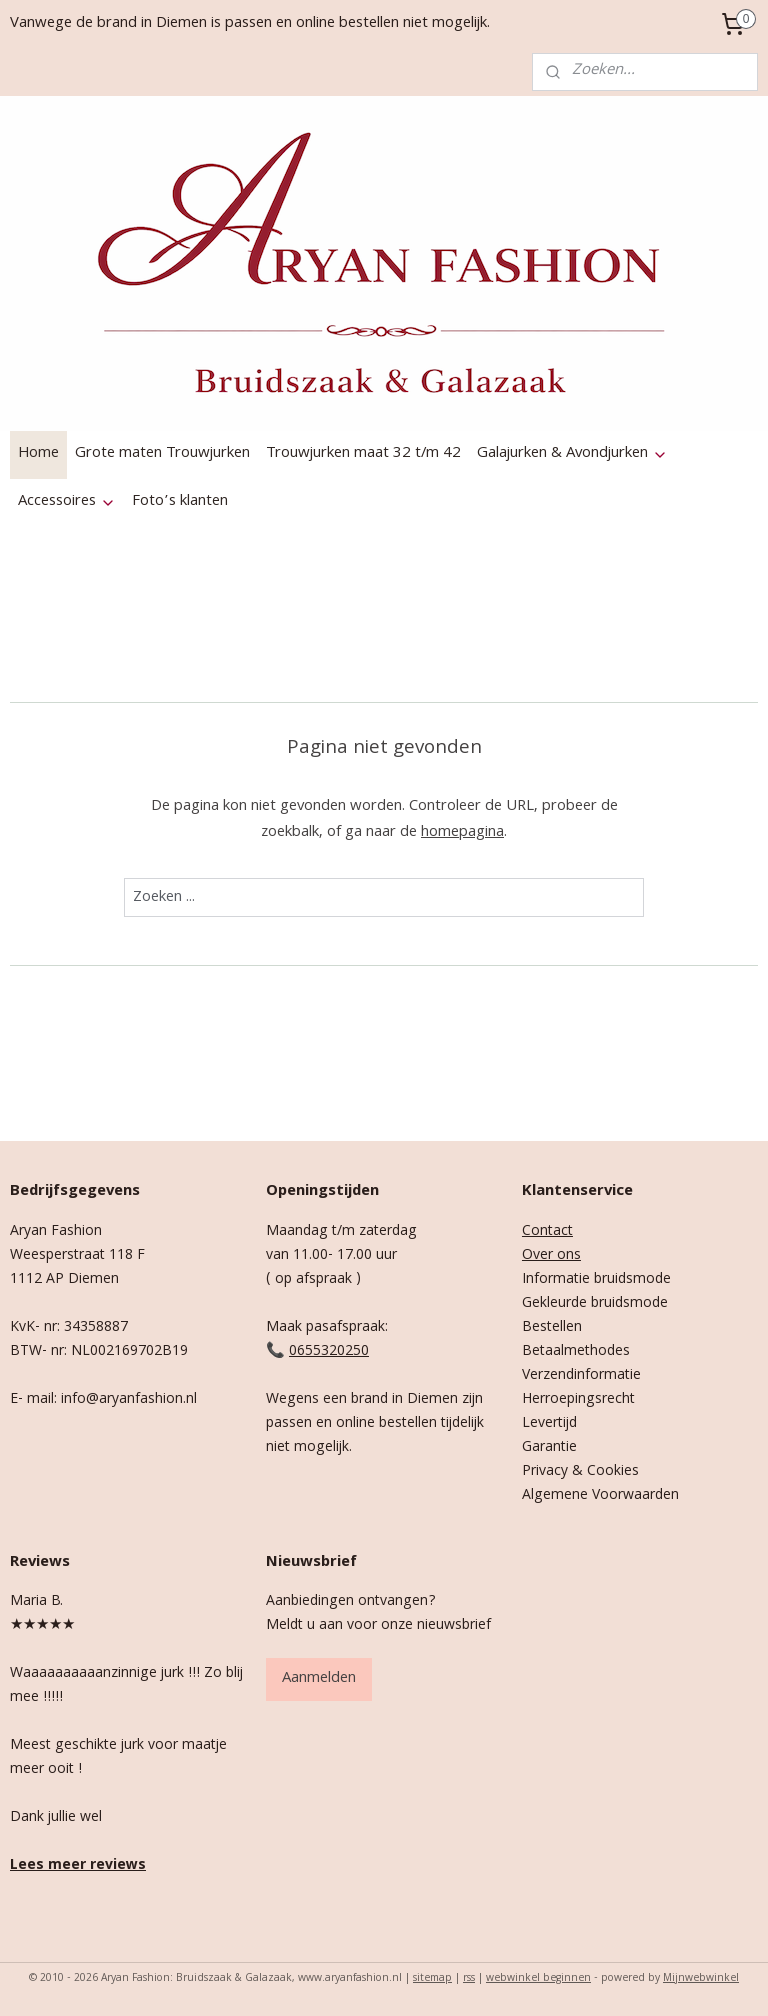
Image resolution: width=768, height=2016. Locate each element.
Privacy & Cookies (580, 1472)
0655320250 (329, 1352)
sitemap (432, 1979)
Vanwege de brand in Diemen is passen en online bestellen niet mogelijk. (250, 24)
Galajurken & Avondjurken (572, 454)
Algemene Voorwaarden (600, 1496)
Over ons (551, 1256)
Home (38, 454)
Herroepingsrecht (578, 1400)
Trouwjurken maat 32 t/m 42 (363, 454)
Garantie (549, 1448)
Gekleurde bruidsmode (595, 1304)
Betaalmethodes (576, 1352)
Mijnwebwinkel (701, 1979)
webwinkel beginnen (538, 1979)
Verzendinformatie (581, 1376)
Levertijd (549, 1424)
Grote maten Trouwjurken (162, 454)
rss (469, 1979)
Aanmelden (319, 1679)
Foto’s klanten (180, 502)
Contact (547, 1232)
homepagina (462, 833)
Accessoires (67, 502)
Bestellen (552, 1328)
